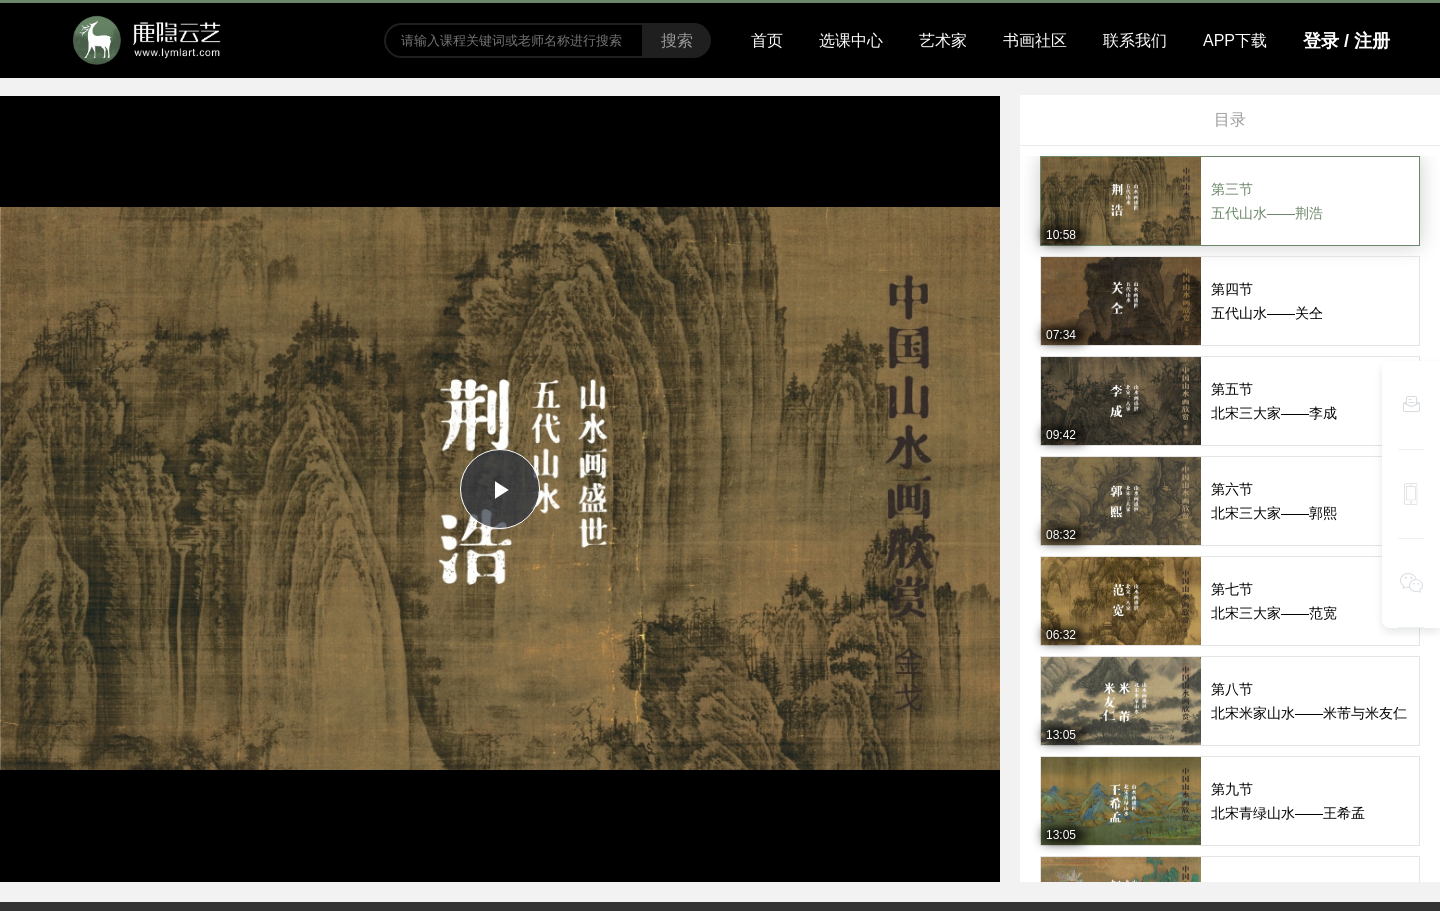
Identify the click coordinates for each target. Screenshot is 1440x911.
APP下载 (1235, 40)
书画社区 (1035, 40)
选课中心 (851, 40)
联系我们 (1135, 40)
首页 (767, 40)
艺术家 (943, 40)
